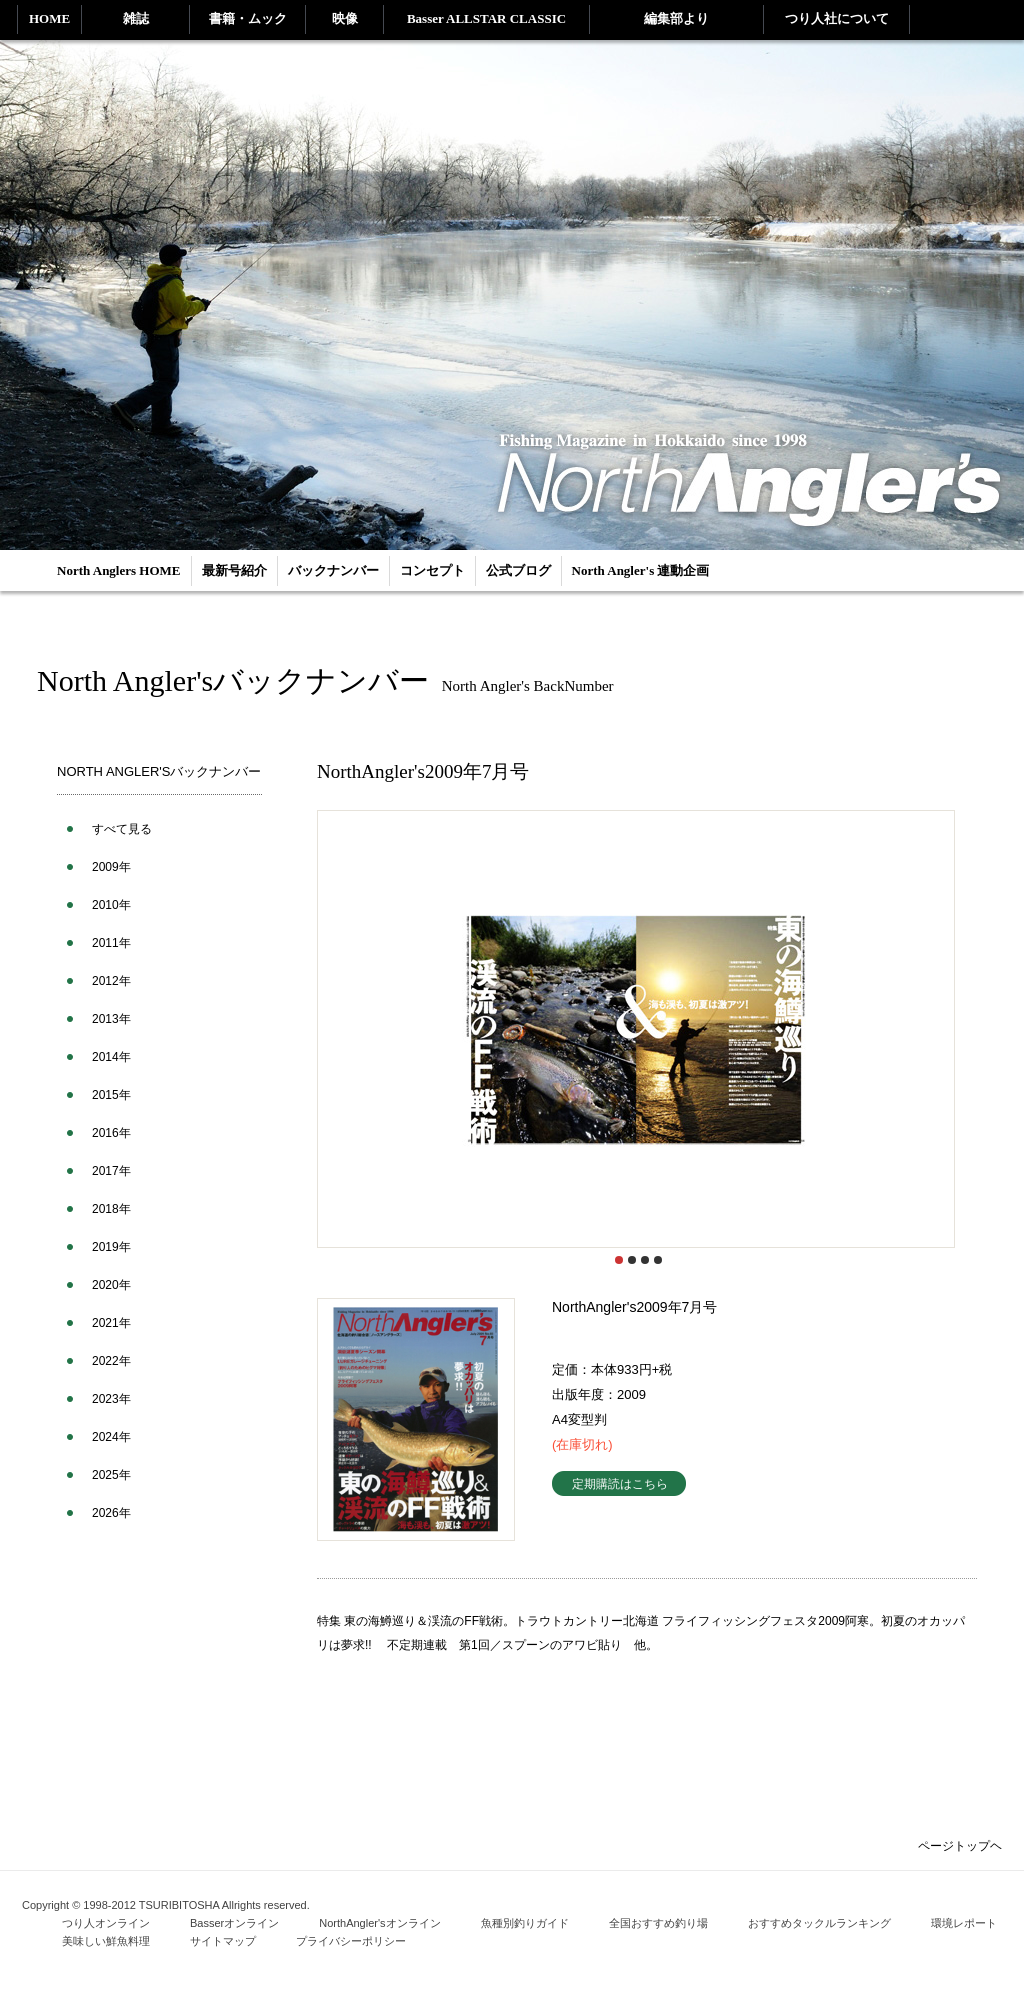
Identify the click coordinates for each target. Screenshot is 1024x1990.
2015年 (111, 1095)
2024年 (111, 1437)
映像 (345, 18)
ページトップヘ (960, 1846)
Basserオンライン (234, 1923)
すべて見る (122, 829)
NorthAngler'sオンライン (379, 1923)
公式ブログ (518, 570)
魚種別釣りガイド (525, 1923)
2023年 (111, 1399)
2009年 (111, 867)
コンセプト (432, 570)
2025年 (111, 1475)
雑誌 (136, 18)
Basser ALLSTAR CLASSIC (486, 18)
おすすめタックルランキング (819, 1923)
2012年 (111, 981)
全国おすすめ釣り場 (658, 1923)
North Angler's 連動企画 (641, 570)
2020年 (111, 1285)
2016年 (111, 1133)
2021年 (111, 1323)
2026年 (111, 1513)
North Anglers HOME (119, 570)
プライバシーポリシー (351, 1941)
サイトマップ (223, 1941)
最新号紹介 (234, 570)
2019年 (111, 1247)
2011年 (111, 943)
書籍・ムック (248, 18)
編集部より (676, 18)
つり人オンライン (106, 1923)
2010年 (111, 905)
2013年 (111, 1019)
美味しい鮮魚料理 (106, 1941)
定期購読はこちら (620, 1483)
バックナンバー (333, 570)
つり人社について (837, 18)
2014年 (111, 1057)
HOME (49, 18)
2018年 (111, 1209)
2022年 (111, 1361)
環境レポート (964, 1923)
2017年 (111, 1171)
